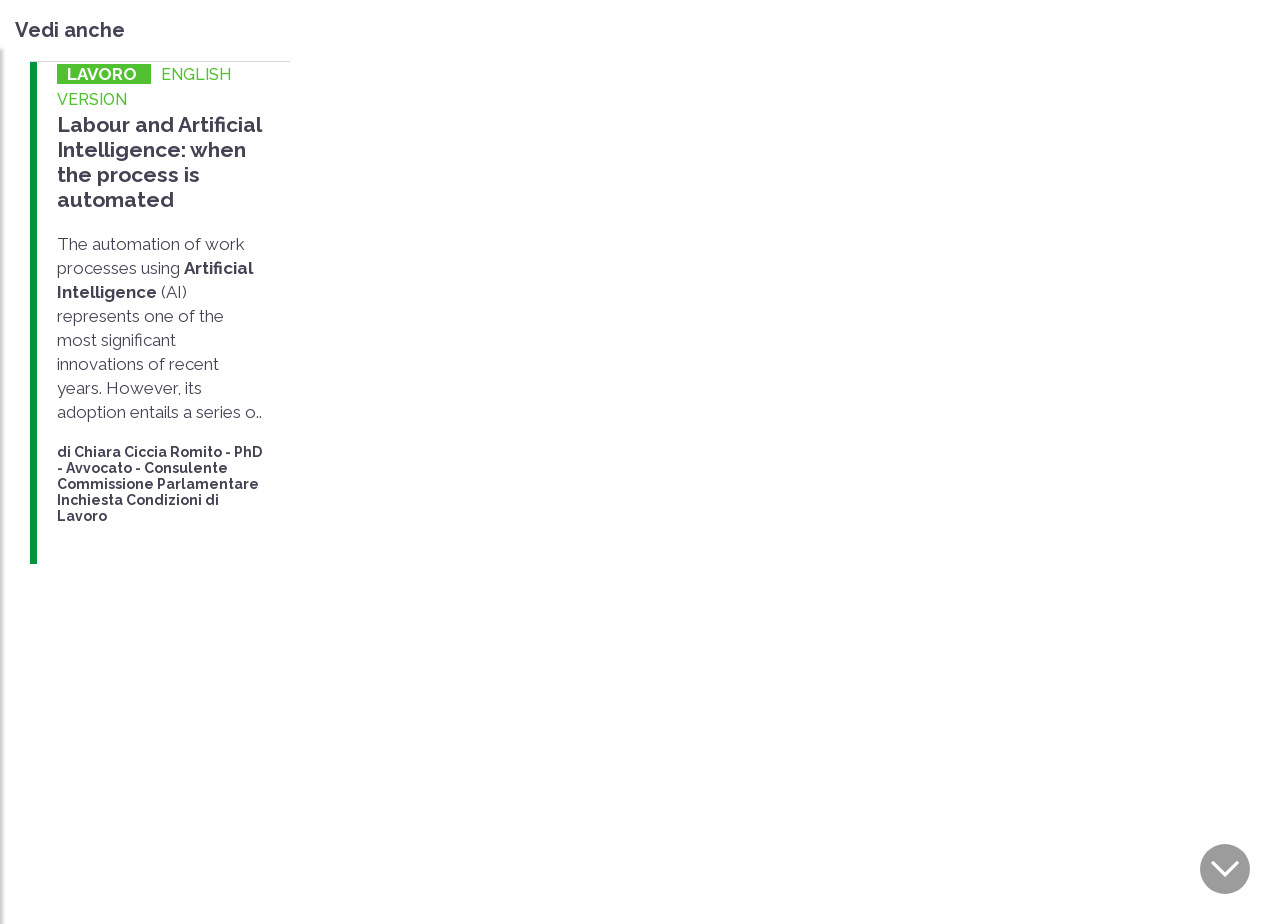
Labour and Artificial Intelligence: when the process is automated (159, 162)
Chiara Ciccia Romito (148, 452)
